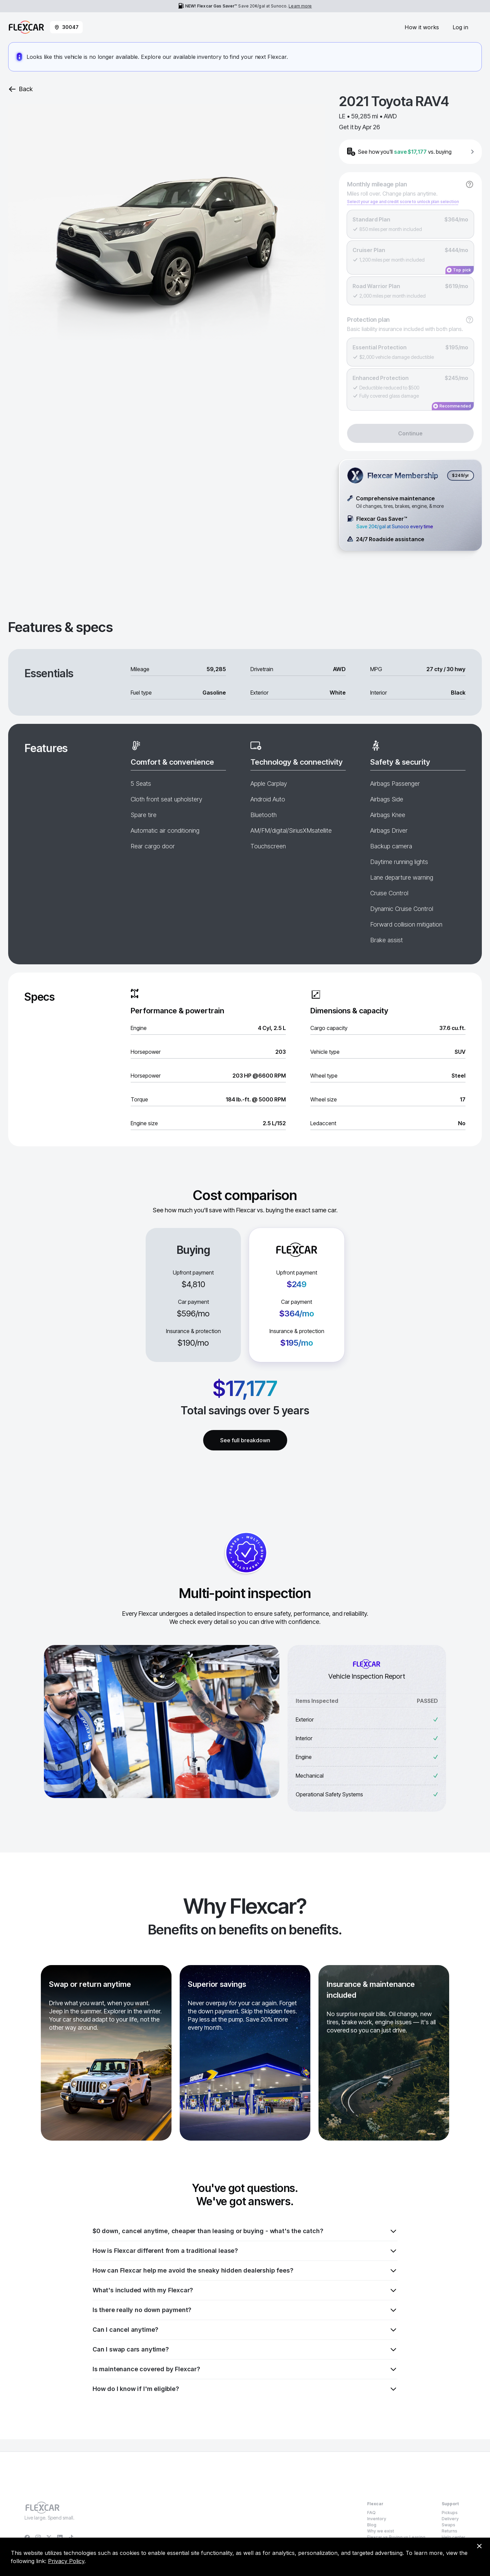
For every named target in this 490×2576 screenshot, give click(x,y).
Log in (460, 27)
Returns (449, 2530)
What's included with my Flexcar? (245, 2290)
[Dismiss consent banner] (479, 2546)
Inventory (376, 2518)
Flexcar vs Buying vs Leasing (396, 2537)
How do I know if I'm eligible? (245, 2389)
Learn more (300, 6)
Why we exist (380, 2530)
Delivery (450, 2518)
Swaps (448, 2524)
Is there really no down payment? (245, 2310)
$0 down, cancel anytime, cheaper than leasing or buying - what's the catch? (245, 2231)
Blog (371, 2524)
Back (20, 89)
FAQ (371, 2512)
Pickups (450, 2512)
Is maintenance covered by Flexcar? (245, 2369)
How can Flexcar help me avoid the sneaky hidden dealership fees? (245, 2270)
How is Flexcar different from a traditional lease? (245, 2251)
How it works (422, 27)
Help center (454, 2537)
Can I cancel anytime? (245, 2330)
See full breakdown (245, 1440)
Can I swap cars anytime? (245, 2349)
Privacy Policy (66, 2561)
